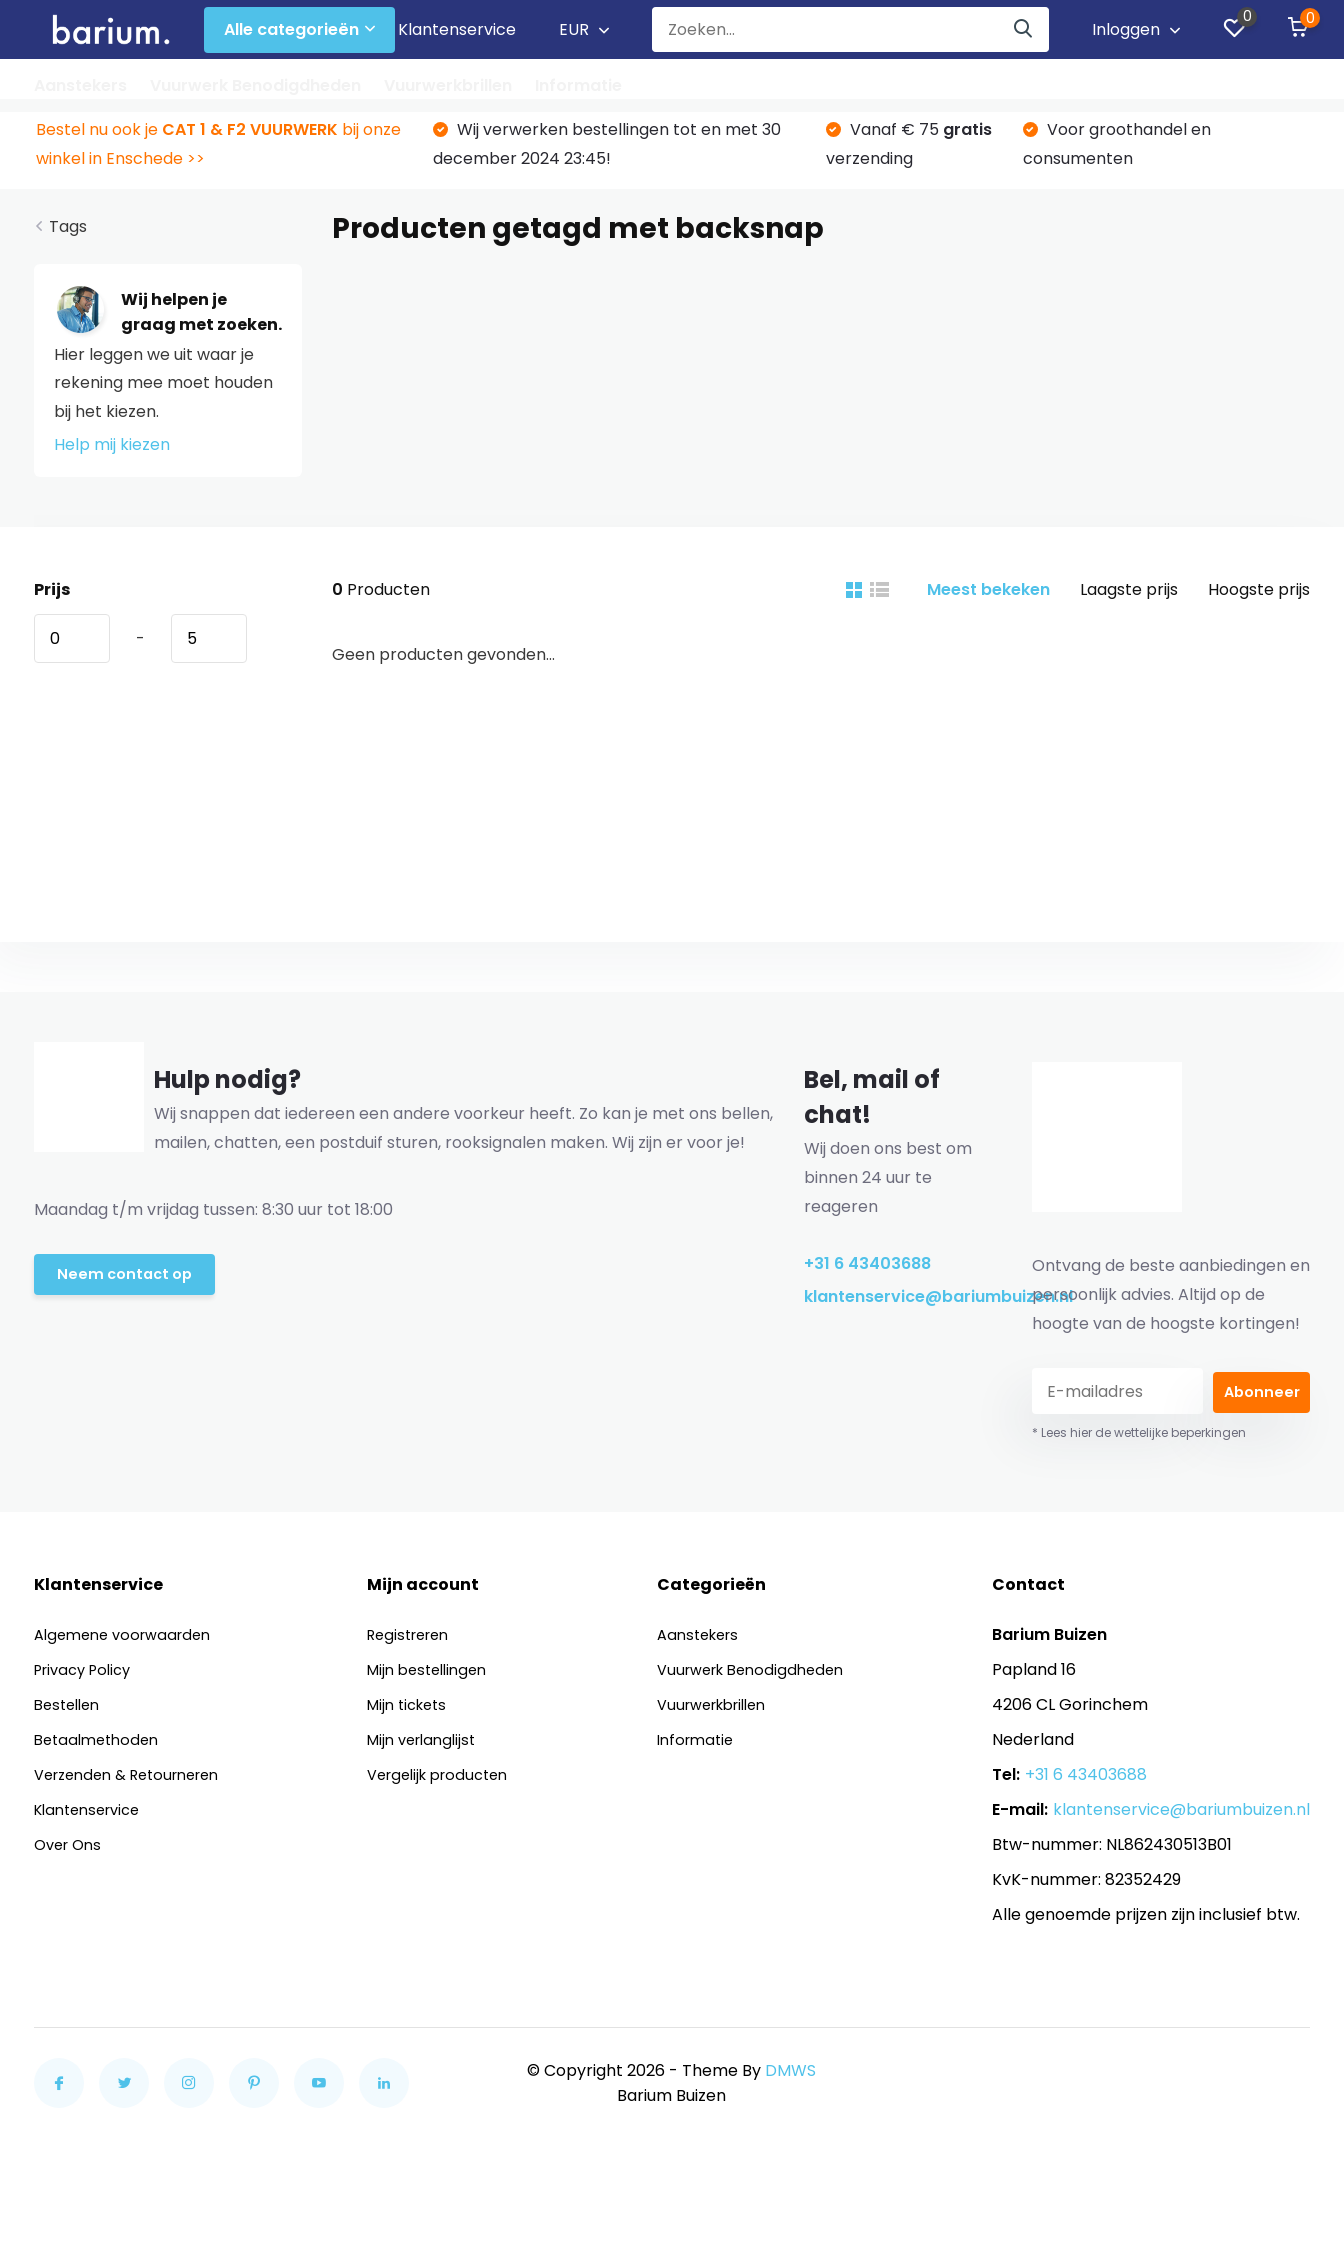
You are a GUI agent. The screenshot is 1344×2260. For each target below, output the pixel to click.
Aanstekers (80, 85)
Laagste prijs (1129, 600)
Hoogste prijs (1259, 600)
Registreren (418, 1645)
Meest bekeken (988, 600)
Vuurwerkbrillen (448, 85)
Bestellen (70, 1715)
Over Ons (71, 1855)
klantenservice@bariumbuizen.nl (892, 1307)
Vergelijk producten (449, 1785)
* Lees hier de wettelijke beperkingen (1139, 1443)
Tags (68, 237)
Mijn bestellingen (437, 1680)
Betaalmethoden (101, 1750)
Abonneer (1262, 1402)
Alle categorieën (299, 29)
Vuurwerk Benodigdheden (255, 85)
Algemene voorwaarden (129, 1645)
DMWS (790, 2081)
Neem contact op (128, 1288)
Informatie (578, 85)
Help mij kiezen (112, 455)
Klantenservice (457, 29)
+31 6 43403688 (867, 1274)
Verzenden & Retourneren (137, 1785)
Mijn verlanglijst (431, 1750)
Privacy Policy (88, 1680)
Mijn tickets (416, 1715)
